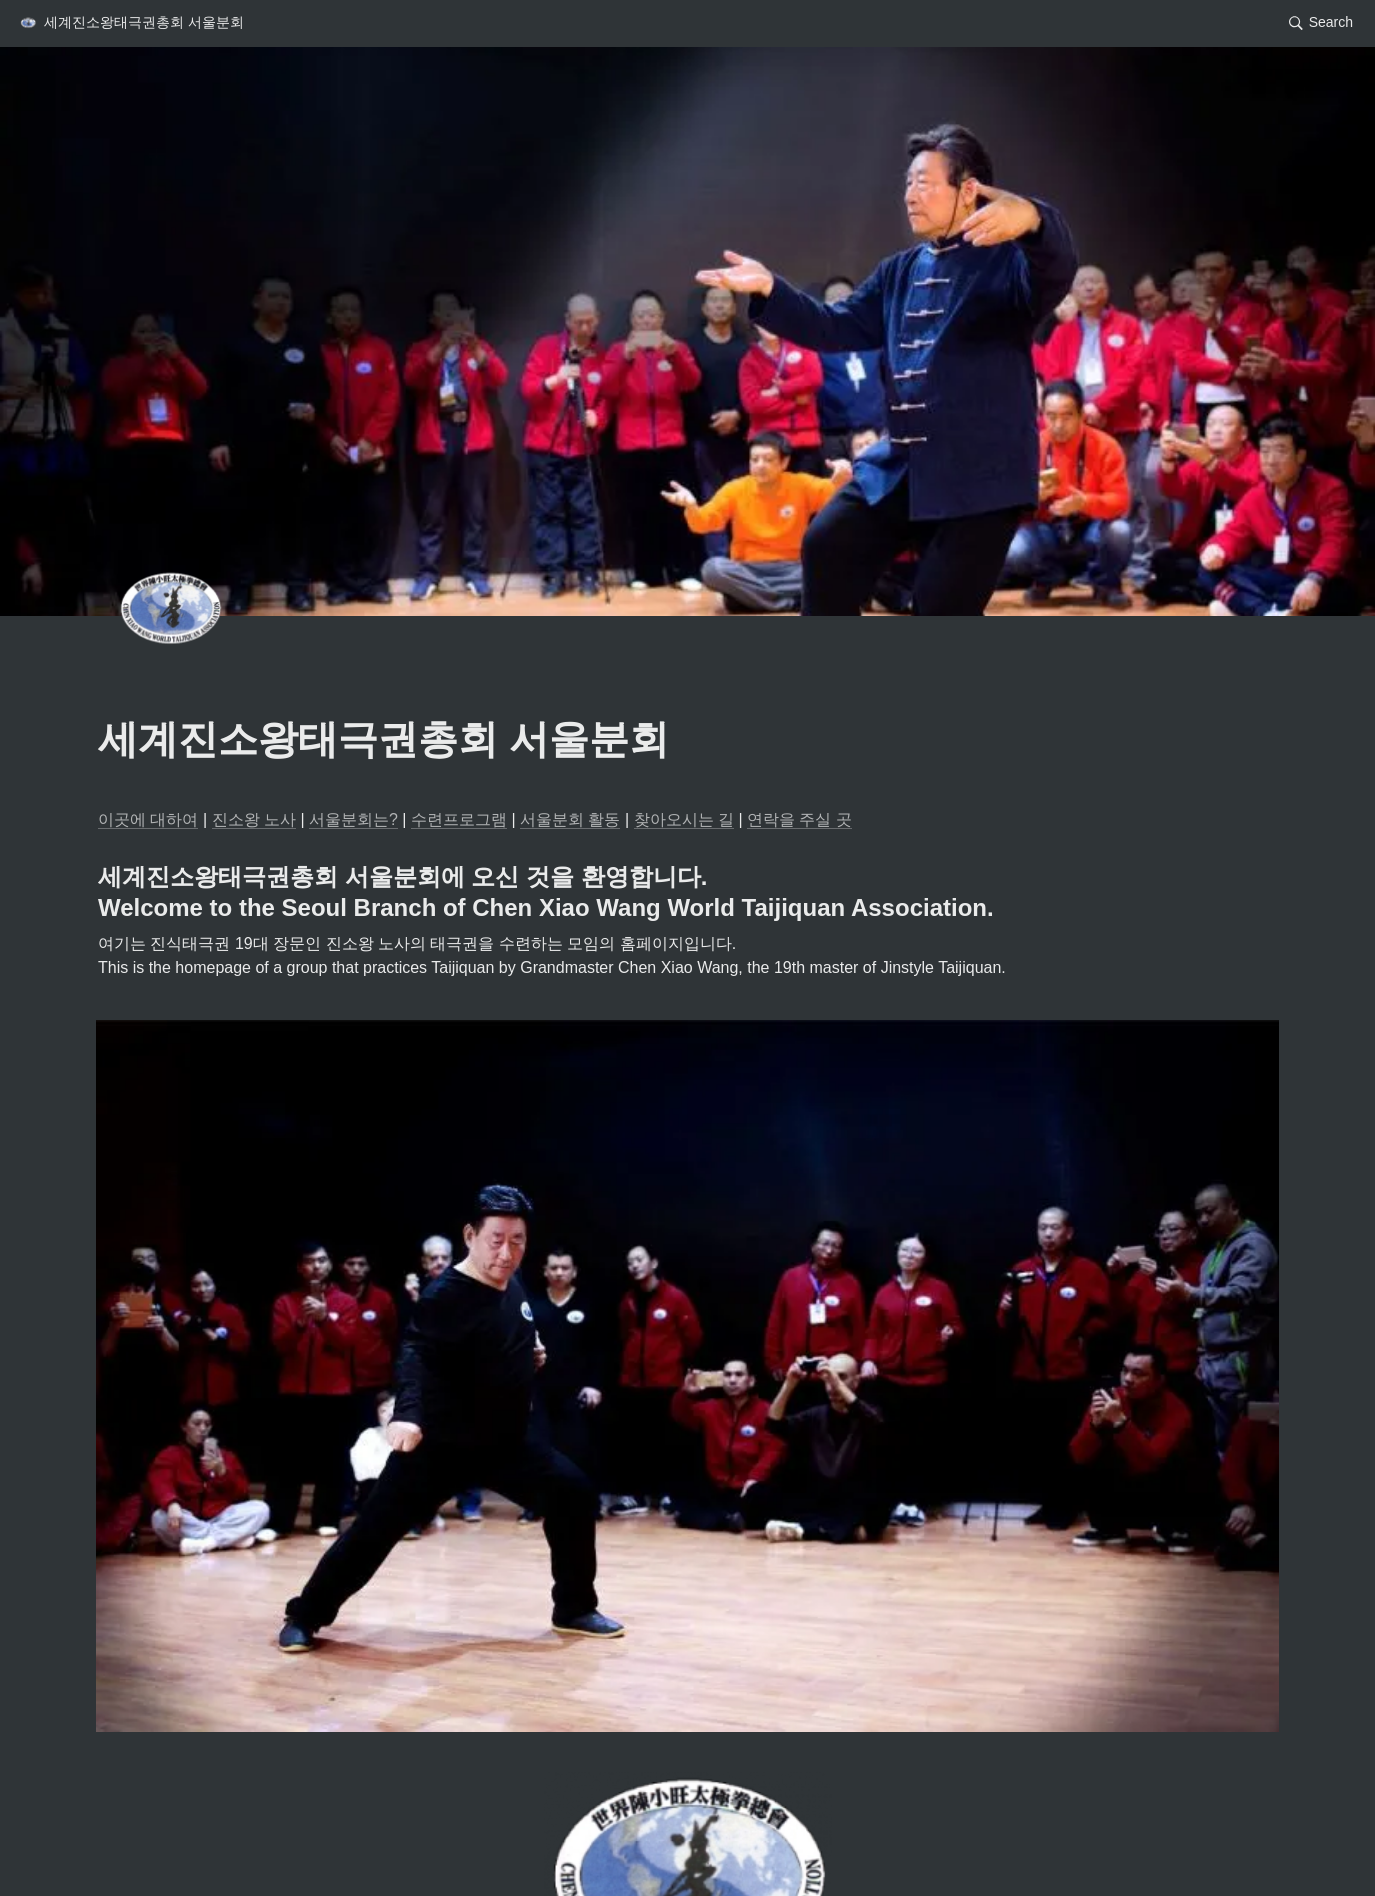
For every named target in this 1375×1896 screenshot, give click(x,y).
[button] (131, 23)
